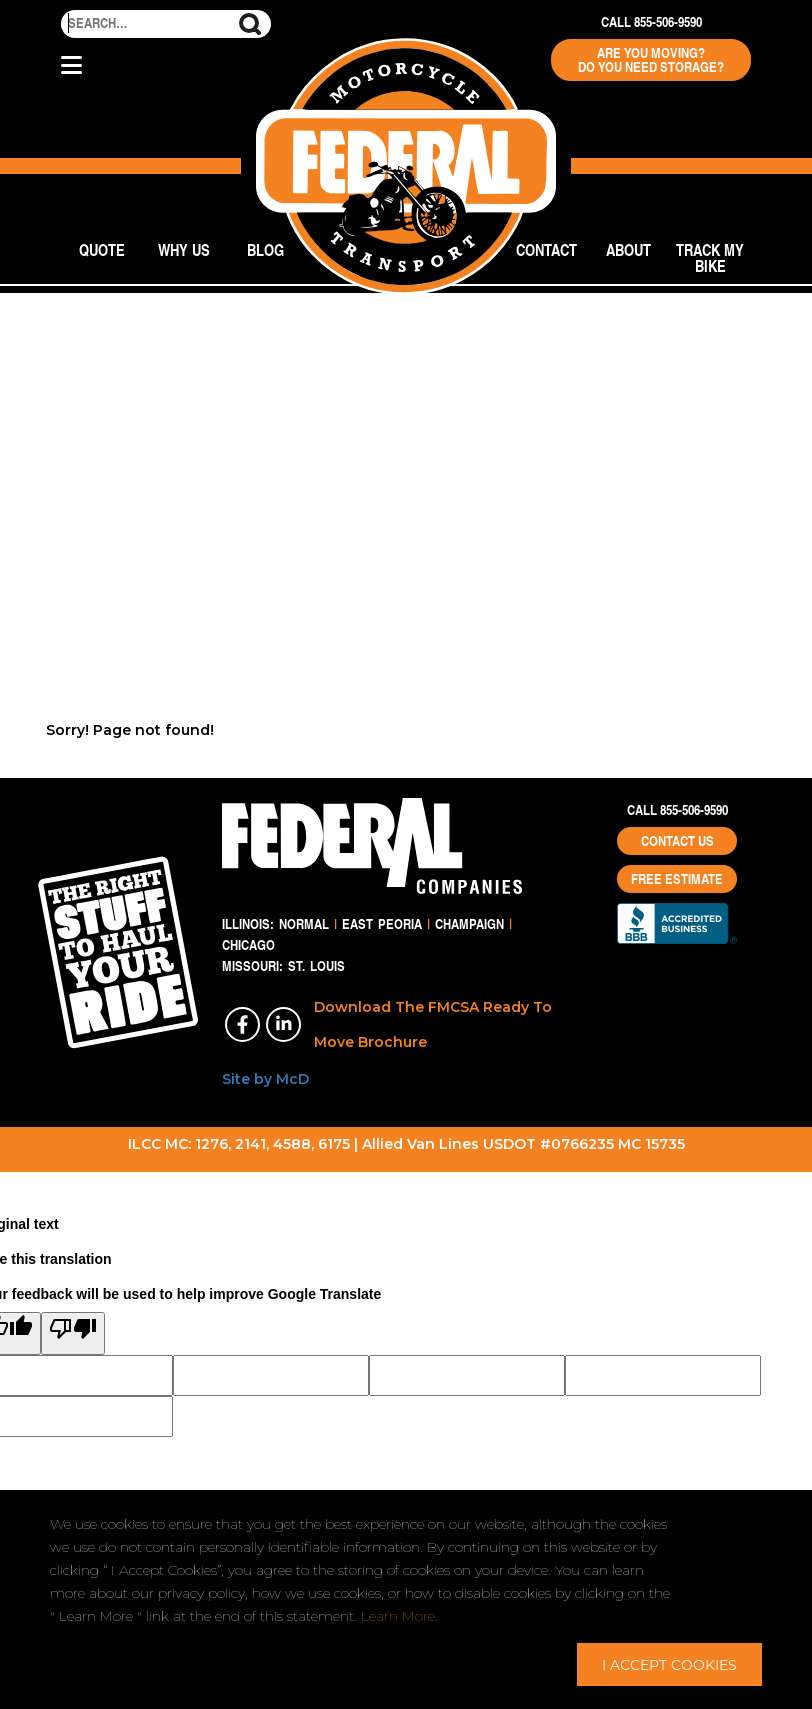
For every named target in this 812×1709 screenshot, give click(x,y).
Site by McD (265, 1079)
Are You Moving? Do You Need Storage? (651, 60)
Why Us (184, 249)
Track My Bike (710, 257)
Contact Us (677, 841)
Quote (102, 249)
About (628, 249)
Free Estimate (677, 879)
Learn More (398, 1616)
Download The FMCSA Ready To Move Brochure (433, 1024)
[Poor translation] (73, 1333)
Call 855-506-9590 (651, 22)
